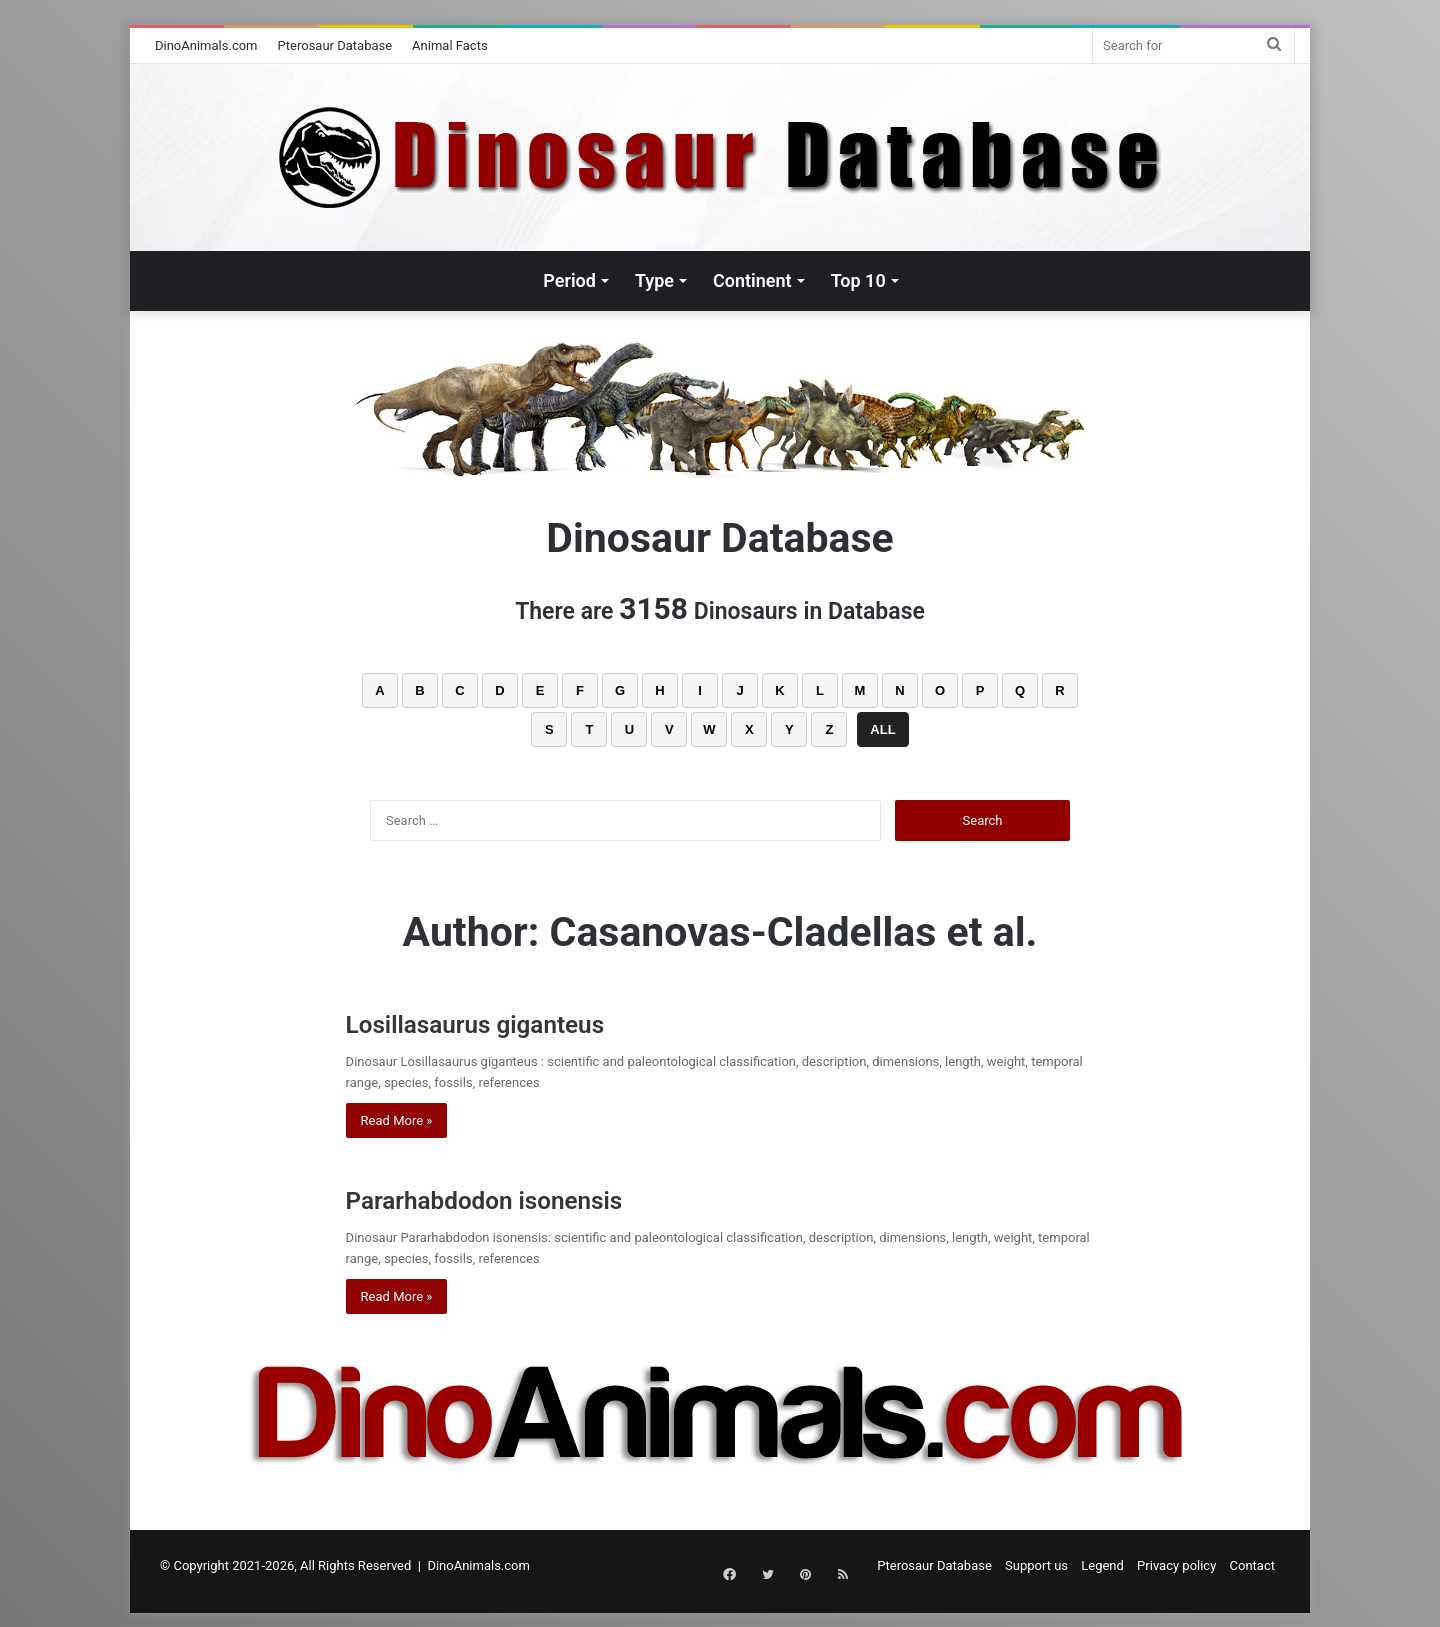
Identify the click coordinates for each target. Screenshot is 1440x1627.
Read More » (397, 1120)
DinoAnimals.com (206, 45)
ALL (882, 729)
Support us (1036, 1565)
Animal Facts (450, 45)
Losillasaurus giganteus (509, 1022)
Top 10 (858, 280)
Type (654, 280)
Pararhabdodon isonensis (517, 1198)
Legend (1102, 1565)
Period (569, 280)
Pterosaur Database (335, 45)
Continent (752, 280)
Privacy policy (1176, 1565)
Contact (1252, 1565)
